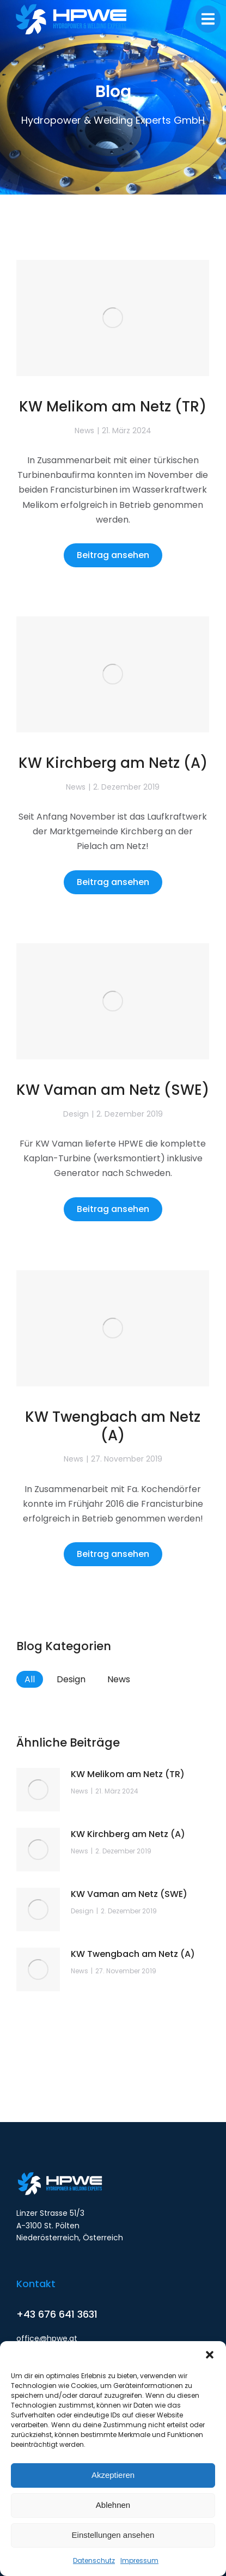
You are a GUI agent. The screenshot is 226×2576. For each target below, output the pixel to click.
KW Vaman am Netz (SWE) (112, 1090)
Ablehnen (113, 2505)
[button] (209, 2354)
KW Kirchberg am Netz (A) (113, 763)
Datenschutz (94, 2560)
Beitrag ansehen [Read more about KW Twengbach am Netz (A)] (113, 1554)
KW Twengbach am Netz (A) (112, 1426)
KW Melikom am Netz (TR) (112, 406)
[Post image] (112, 318)
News (84, 430)
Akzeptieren (113, 2475)
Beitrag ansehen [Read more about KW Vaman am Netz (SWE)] (113, 1209)
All (30, 1679)
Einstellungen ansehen (113, 2534)
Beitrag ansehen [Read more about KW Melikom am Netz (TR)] (113, 555)
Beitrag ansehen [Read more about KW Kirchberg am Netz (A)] (113, 882)
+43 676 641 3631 (56, 2314)
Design (76, 1113)
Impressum (139, 2560)
